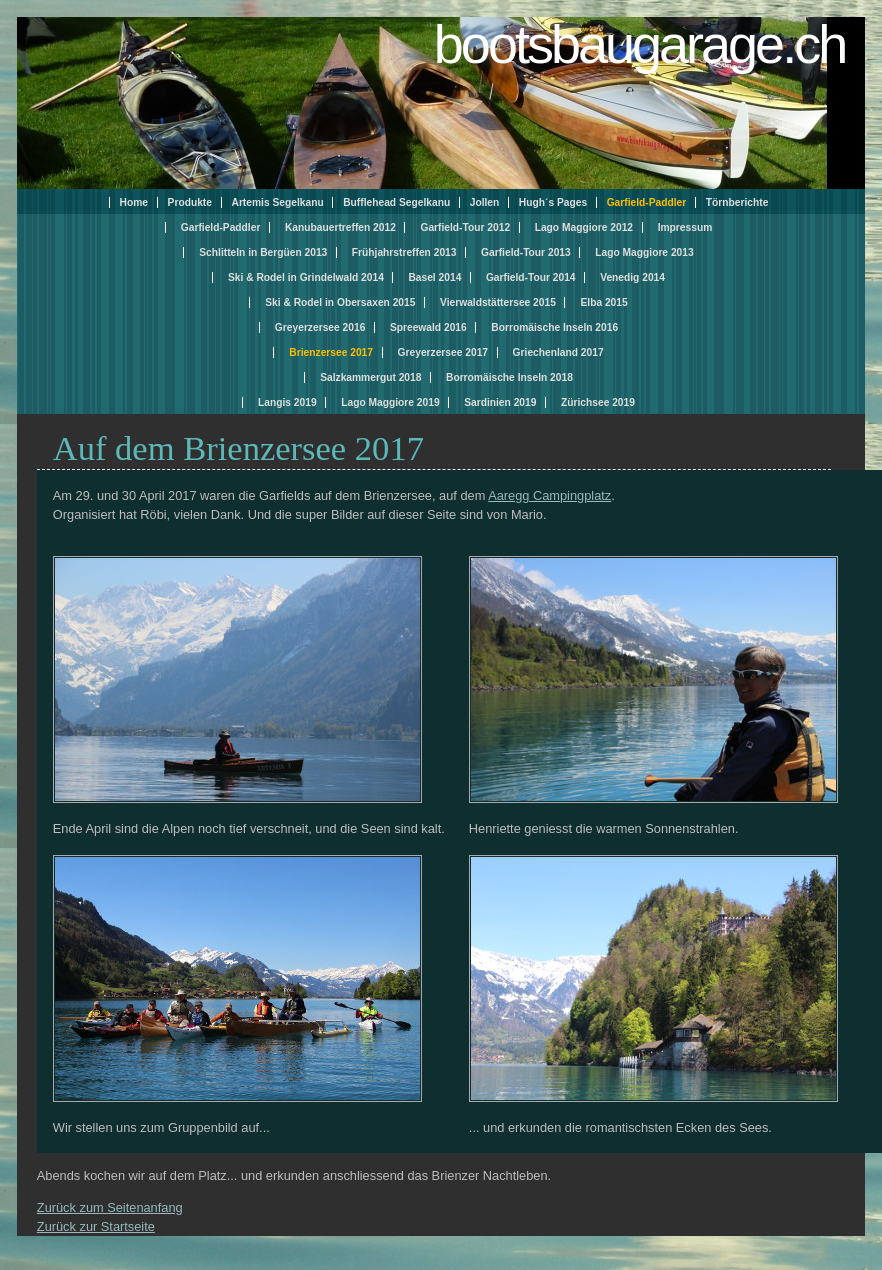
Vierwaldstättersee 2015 (498, 302)
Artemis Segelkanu (278, 202)
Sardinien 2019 (500, 402)
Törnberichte (737, 202)
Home (134, 202)
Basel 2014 (434, 277)
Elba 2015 (603, 302)
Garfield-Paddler (221, 227)
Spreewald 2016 (428, 327)
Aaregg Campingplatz (549, 495)
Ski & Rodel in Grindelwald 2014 (306, 277)
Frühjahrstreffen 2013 (404, 252)
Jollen (485, 202)
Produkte (190, 202)
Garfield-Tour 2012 (465, 227)
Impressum (685, 227)
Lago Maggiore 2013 (644, 252)
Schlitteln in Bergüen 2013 (263, 252)
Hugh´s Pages (553, 202)
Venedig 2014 (632, 277)
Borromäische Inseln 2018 (509, 377)
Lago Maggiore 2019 (390, 402)
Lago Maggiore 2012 (584, 227)
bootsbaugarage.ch (639, 44)
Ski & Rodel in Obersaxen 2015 (340, 302)
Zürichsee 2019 (598, 402)
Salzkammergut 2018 (370, 377)
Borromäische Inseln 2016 (554, 327)
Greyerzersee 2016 (320, 327)
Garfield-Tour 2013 (526, 252)
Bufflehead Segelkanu (396, 202)
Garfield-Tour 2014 (531, 277)
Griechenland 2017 (558, 352)
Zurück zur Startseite (96, 1226)
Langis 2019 (287, 402)
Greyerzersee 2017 (443, 352)
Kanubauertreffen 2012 (340, 227)
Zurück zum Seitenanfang (110, 1207)
